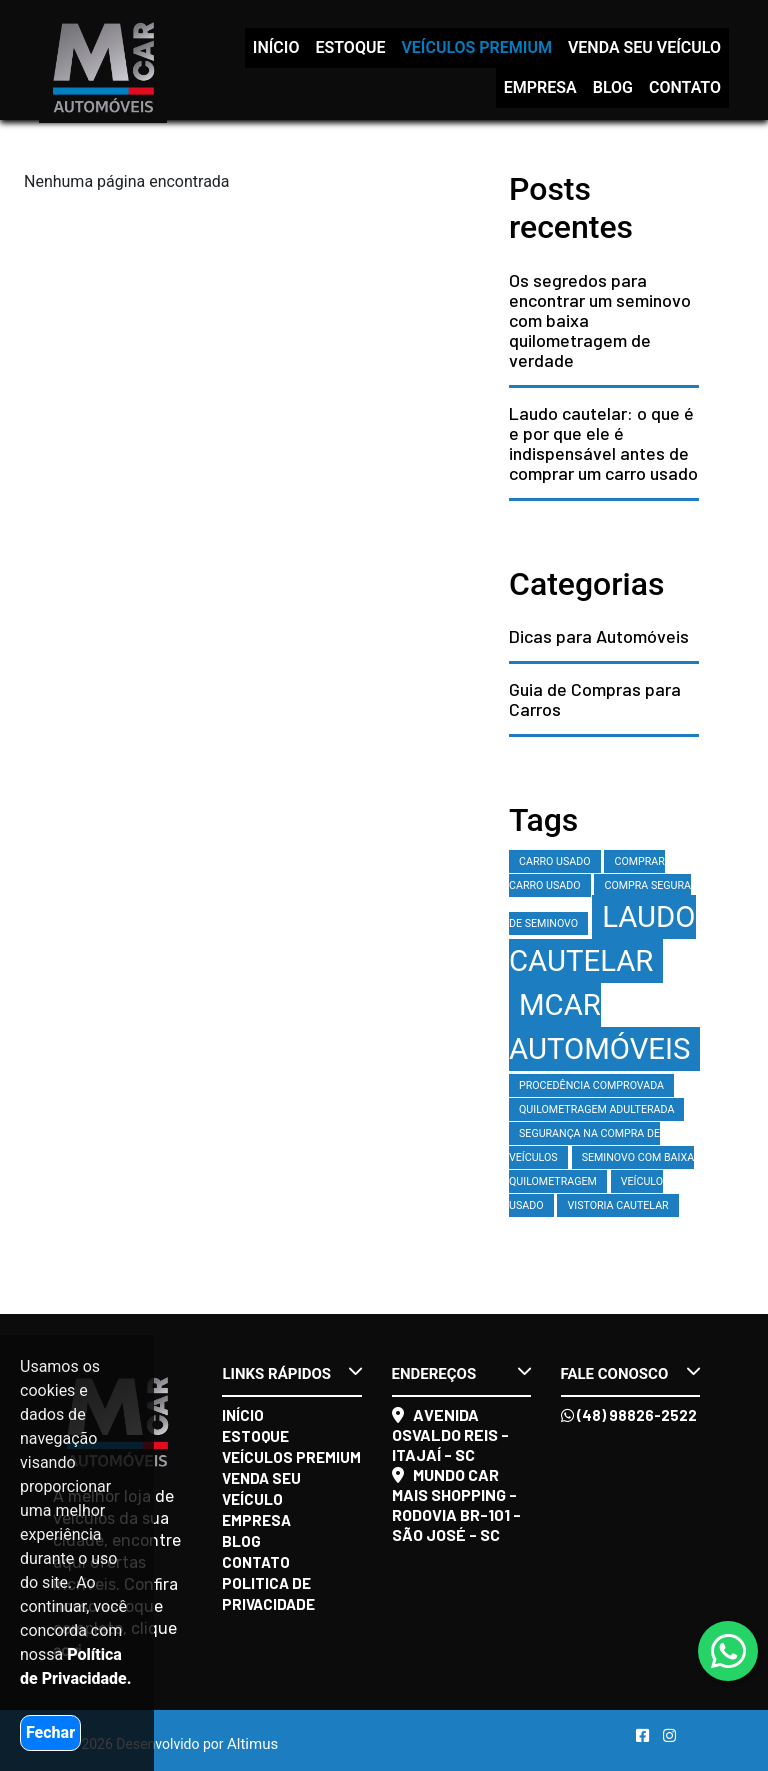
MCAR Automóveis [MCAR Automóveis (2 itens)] (599, 1027)
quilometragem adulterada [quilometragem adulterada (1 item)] (596, 1109)
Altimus (252, 1744)
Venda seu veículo (644, 47)
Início (276, 47)
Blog (613, 87)
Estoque (350, 47)
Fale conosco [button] (630, 1373)
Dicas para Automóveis (599, 636)
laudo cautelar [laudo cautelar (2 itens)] (602, 939)
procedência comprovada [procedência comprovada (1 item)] (591, 1085)
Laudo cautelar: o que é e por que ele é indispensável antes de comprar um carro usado (603, 443)
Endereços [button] (461, 1373)
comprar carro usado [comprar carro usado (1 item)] (587, 873)
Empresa (540, 87)
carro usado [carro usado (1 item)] (555, 861)
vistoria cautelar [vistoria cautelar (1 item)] (617, 1205)
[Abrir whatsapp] (728, 1652)
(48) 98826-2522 (629, 1415)
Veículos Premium (476, 47)
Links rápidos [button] (291, 1373)
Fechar (50, 1732)
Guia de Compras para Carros (595, 699)
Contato (685, 87)
